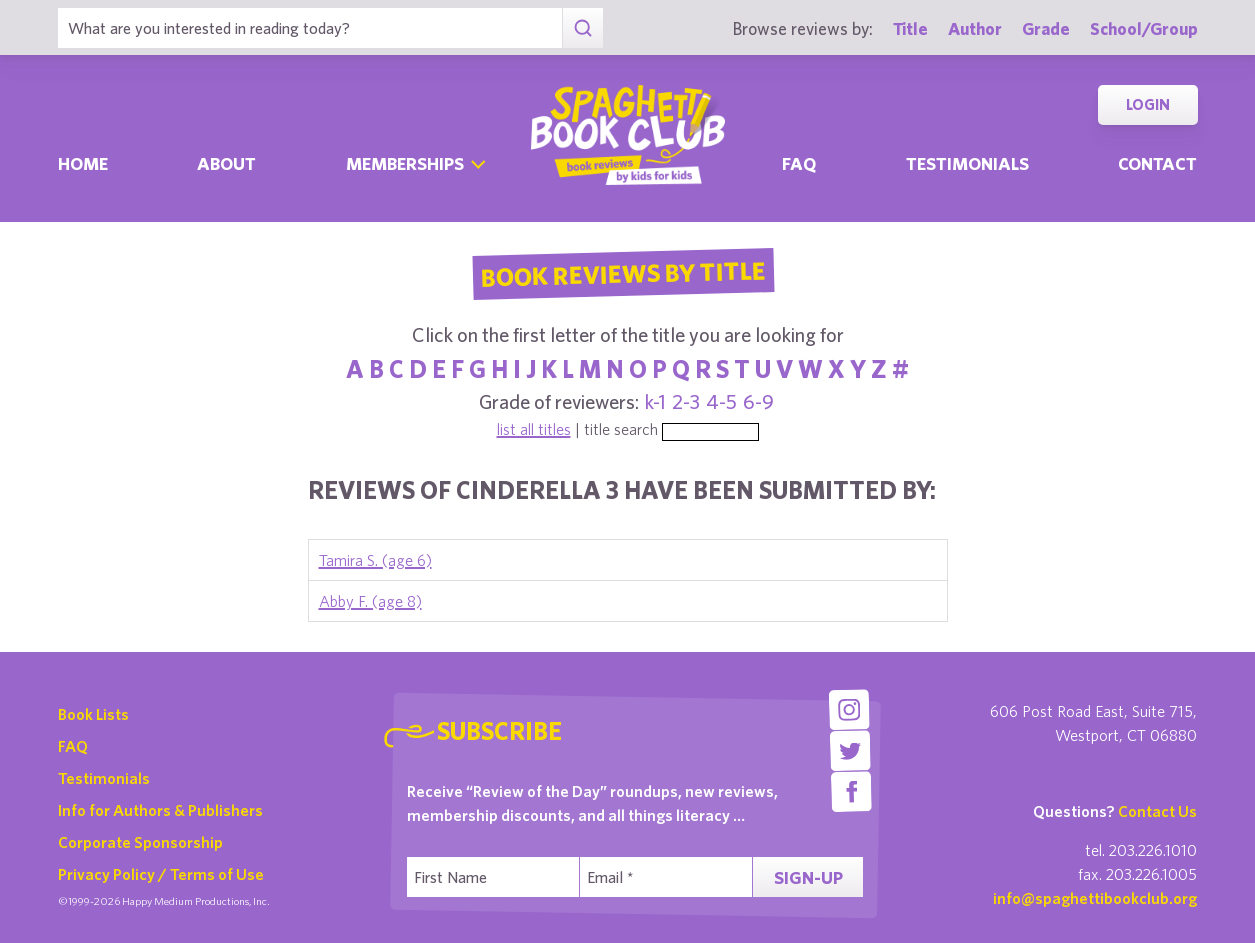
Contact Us (1157, 811)
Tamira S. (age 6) (375, 560)
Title (910, 28)
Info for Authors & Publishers (160, 810)
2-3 (686, 401)
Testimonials (967, 163)
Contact (1157, 163)
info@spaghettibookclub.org (1095, 898)
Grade (1046, 28)
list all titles (534, 429)
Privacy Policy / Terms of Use (161, 874)
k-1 (655, 401)
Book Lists (93, 714)
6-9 (758, 401)
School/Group (1144, 28)
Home (83, 163)
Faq (799, 163)
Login (1148, 104)
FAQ (73, 746)
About (226, 163)
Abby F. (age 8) (370, 601)
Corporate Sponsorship (140, 842)
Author (975, 28)
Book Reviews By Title (624, 273)
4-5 (721, 401)
